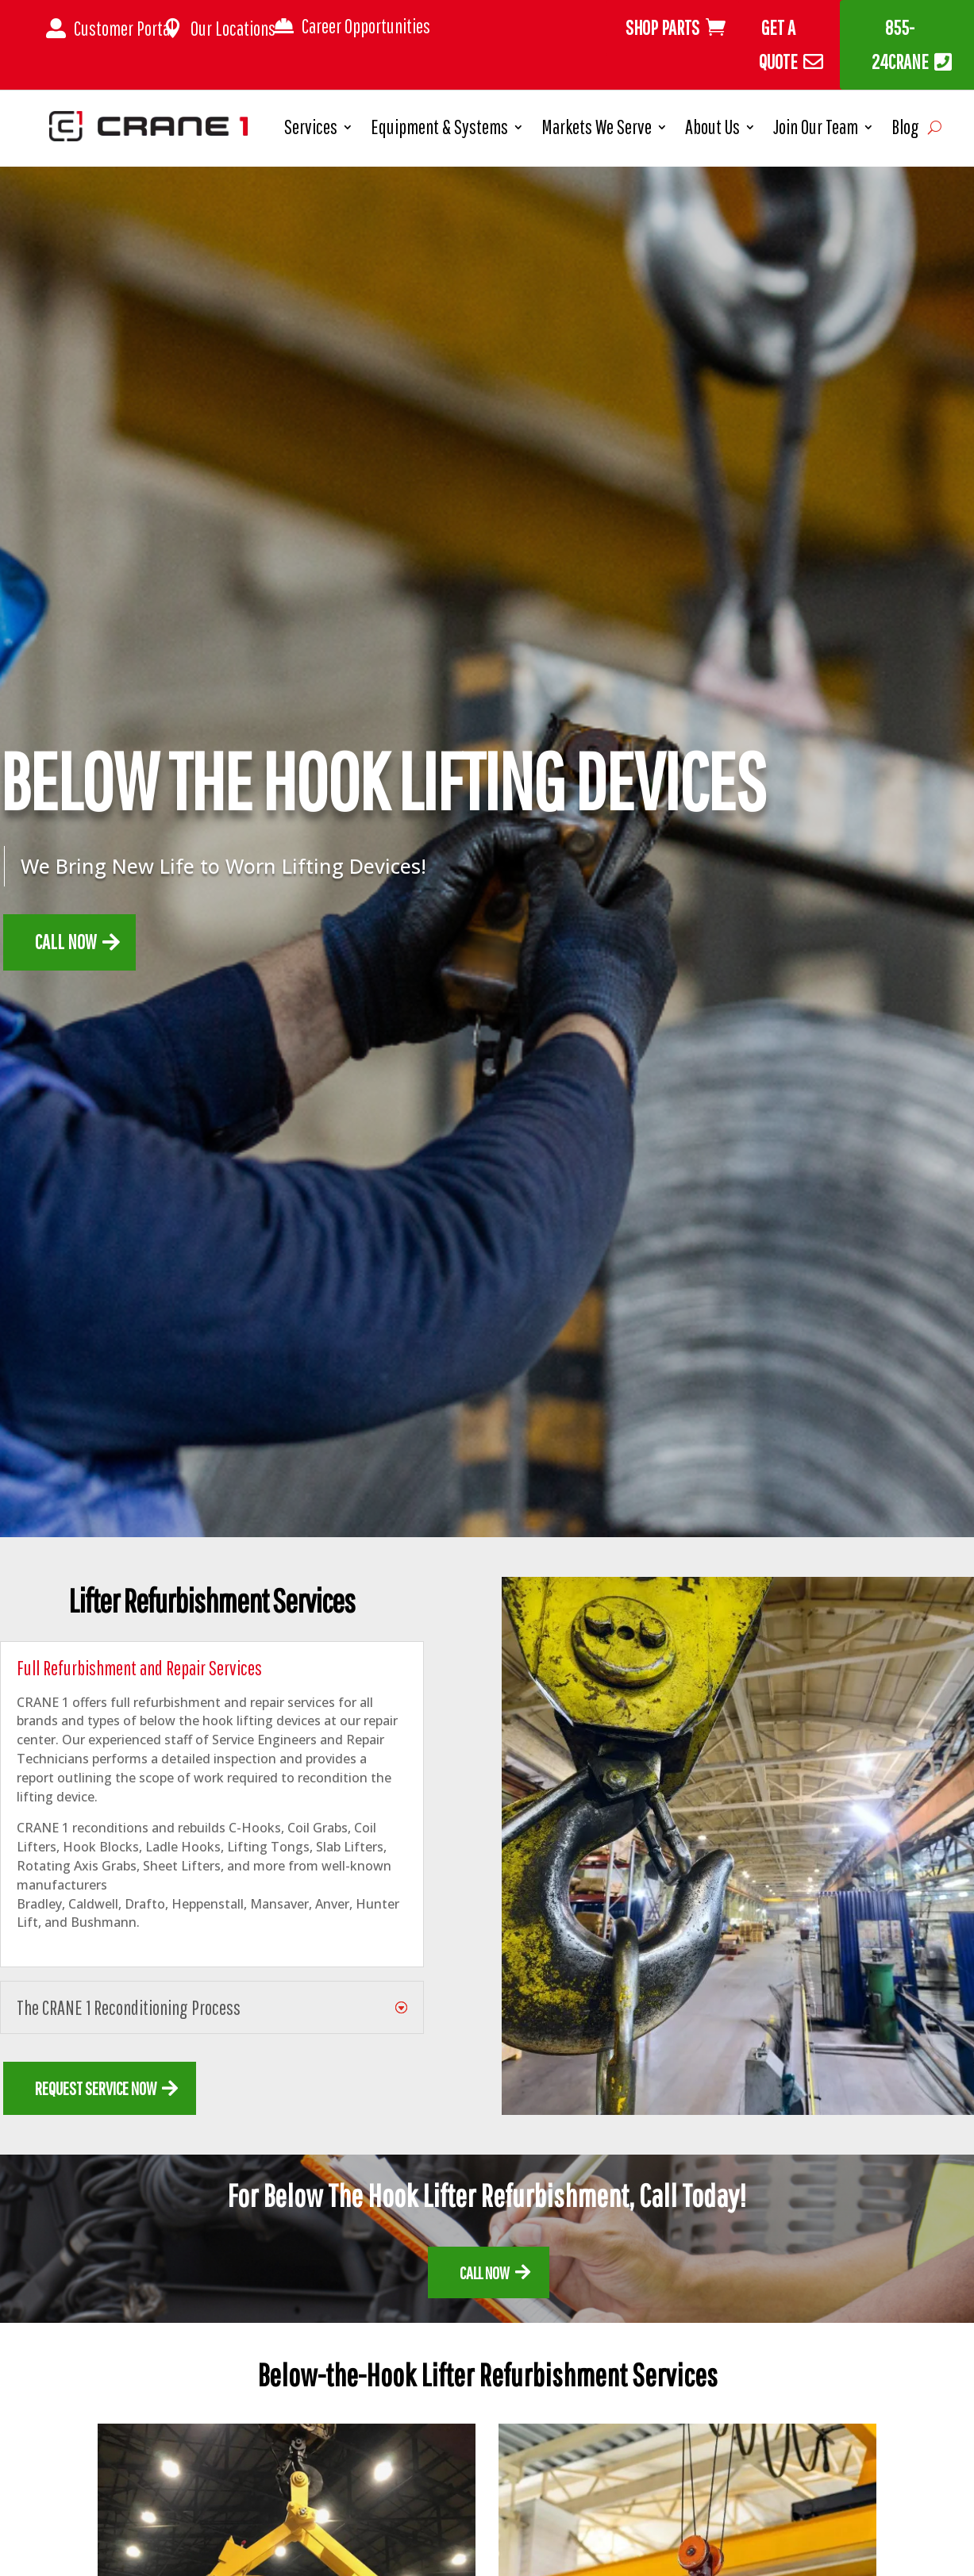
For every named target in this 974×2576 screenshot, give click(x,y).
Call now (65, 941)
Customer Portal (124, 28)
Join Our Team (815, 129)
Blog (905, 129)
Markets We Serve (596, 129)
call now (485, 2272)
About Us (712, 129)
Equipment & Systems (439, 129)
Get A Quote (778, 44)
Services (310, 129)
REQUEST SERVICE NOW (95, 2088)
